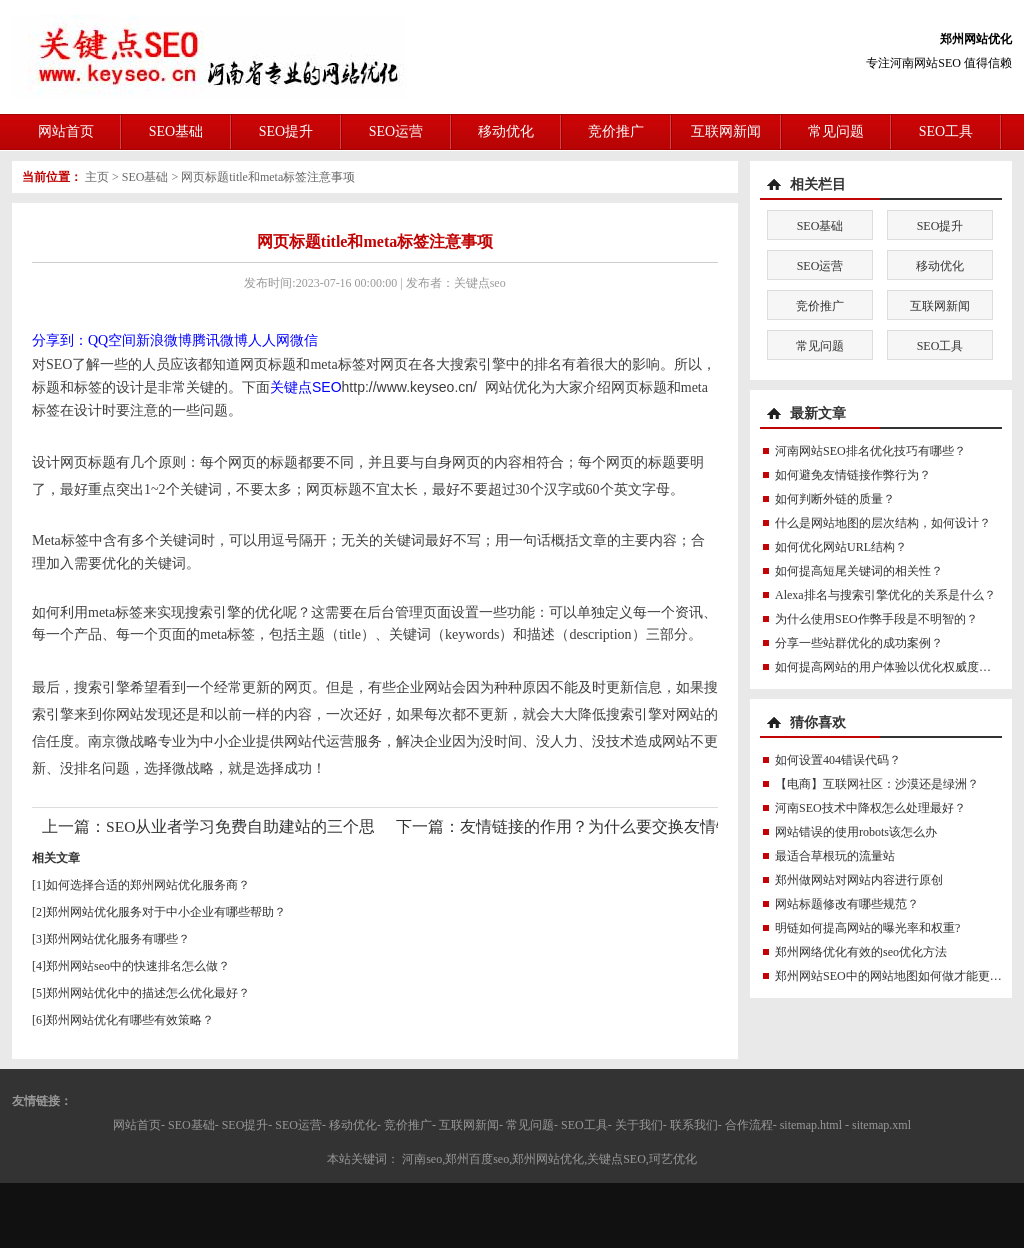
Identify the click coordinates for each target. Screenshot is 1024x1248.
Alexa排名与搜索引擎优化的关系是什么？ (885, 595)
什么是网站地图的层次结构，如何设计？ (883, 523)
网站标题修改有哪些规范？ (847, 904)
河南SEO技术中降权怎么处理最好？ (870, 808)
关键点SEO (306, 387)
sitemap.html (811, 1125)
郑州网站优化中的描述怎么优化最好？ (148, 993)
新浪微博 (164, 340)
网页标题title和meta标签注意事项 (268, 177)
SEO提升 (286, 131)
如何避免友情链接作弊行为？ (853, 475)
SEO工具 (946, 131)
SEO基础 (176, 131)
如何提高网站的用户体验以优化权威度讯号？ (895, 667)
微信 (304, 340)
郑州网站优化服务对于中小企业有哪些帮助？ (166, 912)
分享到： (60, 340)
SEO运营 (396, 131)
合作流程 (749, 1125)
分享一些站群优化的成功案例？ (859, 643)
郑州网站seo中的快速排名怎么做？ (138, 966)
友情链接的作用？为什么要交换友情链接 (604, 826)
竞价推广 (616, 131)
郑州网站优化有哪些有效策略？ (130, 1020)
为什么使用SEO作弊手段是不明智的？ (876, 619)
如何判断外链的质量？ (835, 499)
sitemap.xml (881, 1125)
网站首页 (66, 131)
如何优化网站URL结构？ (841, 547)
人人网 (269, 340)
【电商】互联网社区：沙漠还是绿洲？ (877, 784)
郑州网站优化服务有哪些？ (118, 939)
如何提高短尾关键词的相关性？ (859, 571)
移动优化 (506, 131)
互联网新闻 (726, 131)
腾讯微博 (220, 340)
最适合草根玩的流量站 (835, 856)
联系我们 (694, 1125)
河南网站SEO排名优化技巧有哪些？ (870, 451)
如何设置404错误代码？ (838, 760)
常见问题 (836, 131)
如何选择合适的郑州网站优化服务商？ (148, 885)
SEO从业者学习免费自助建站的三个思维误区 (264, 826)
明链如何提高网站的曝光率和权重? (867, 928)
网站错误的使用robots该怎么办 (856, 832)
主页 (97, 177)
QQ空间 (112, 340)
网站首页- (139, 1125)
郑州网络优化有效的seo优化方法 (861, 952)
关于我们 (639, 1125)
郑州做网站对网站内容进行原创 (859, 880)
